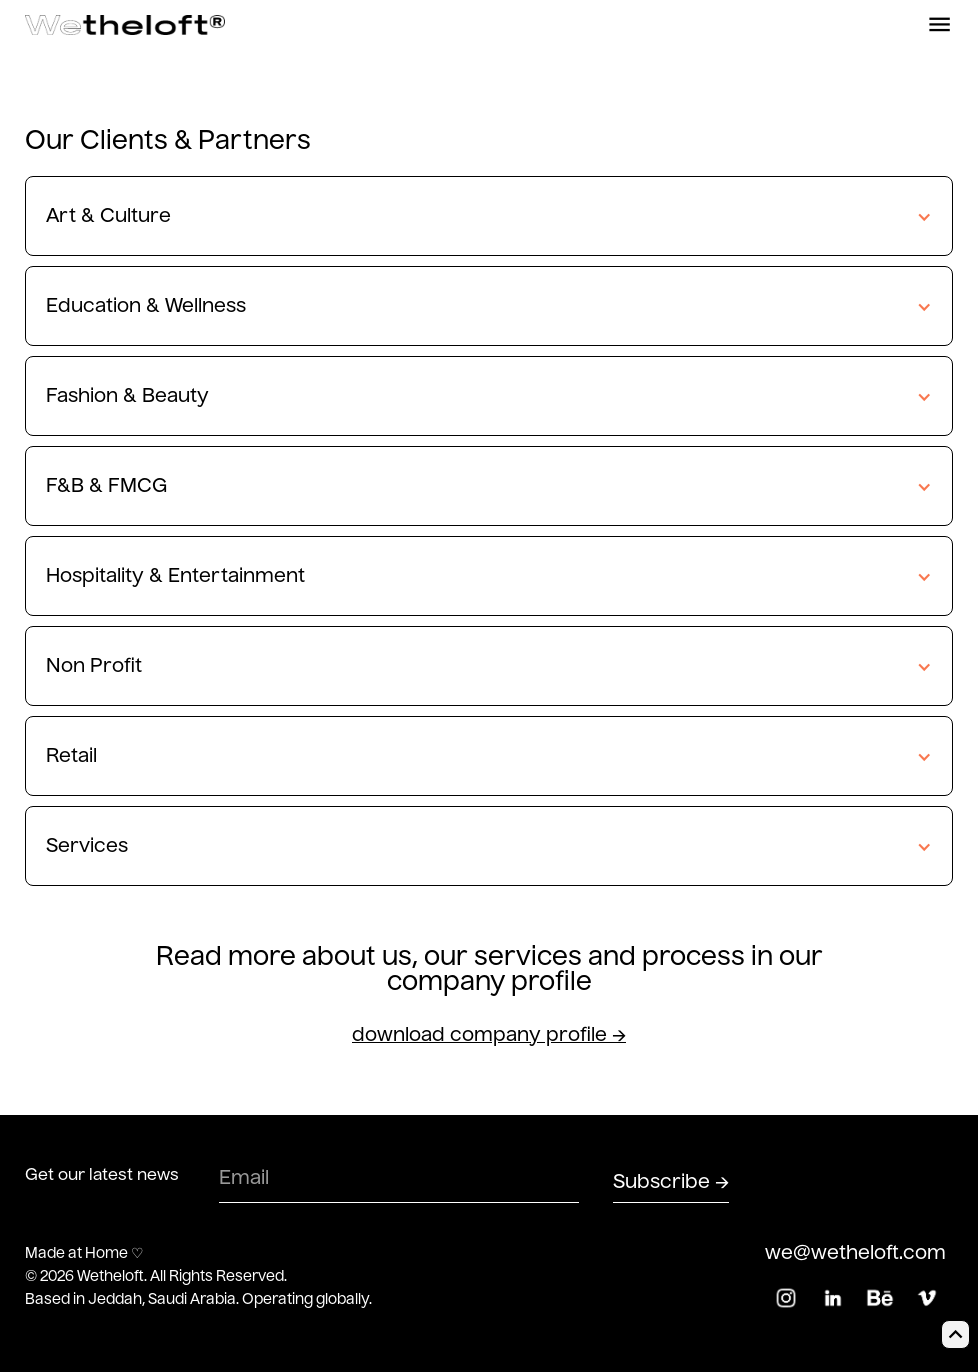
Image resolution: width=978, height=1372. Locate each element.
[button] (489, 217)
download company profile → (489, 1035)
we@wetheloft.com (855, 1253)
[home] (125, 25)
